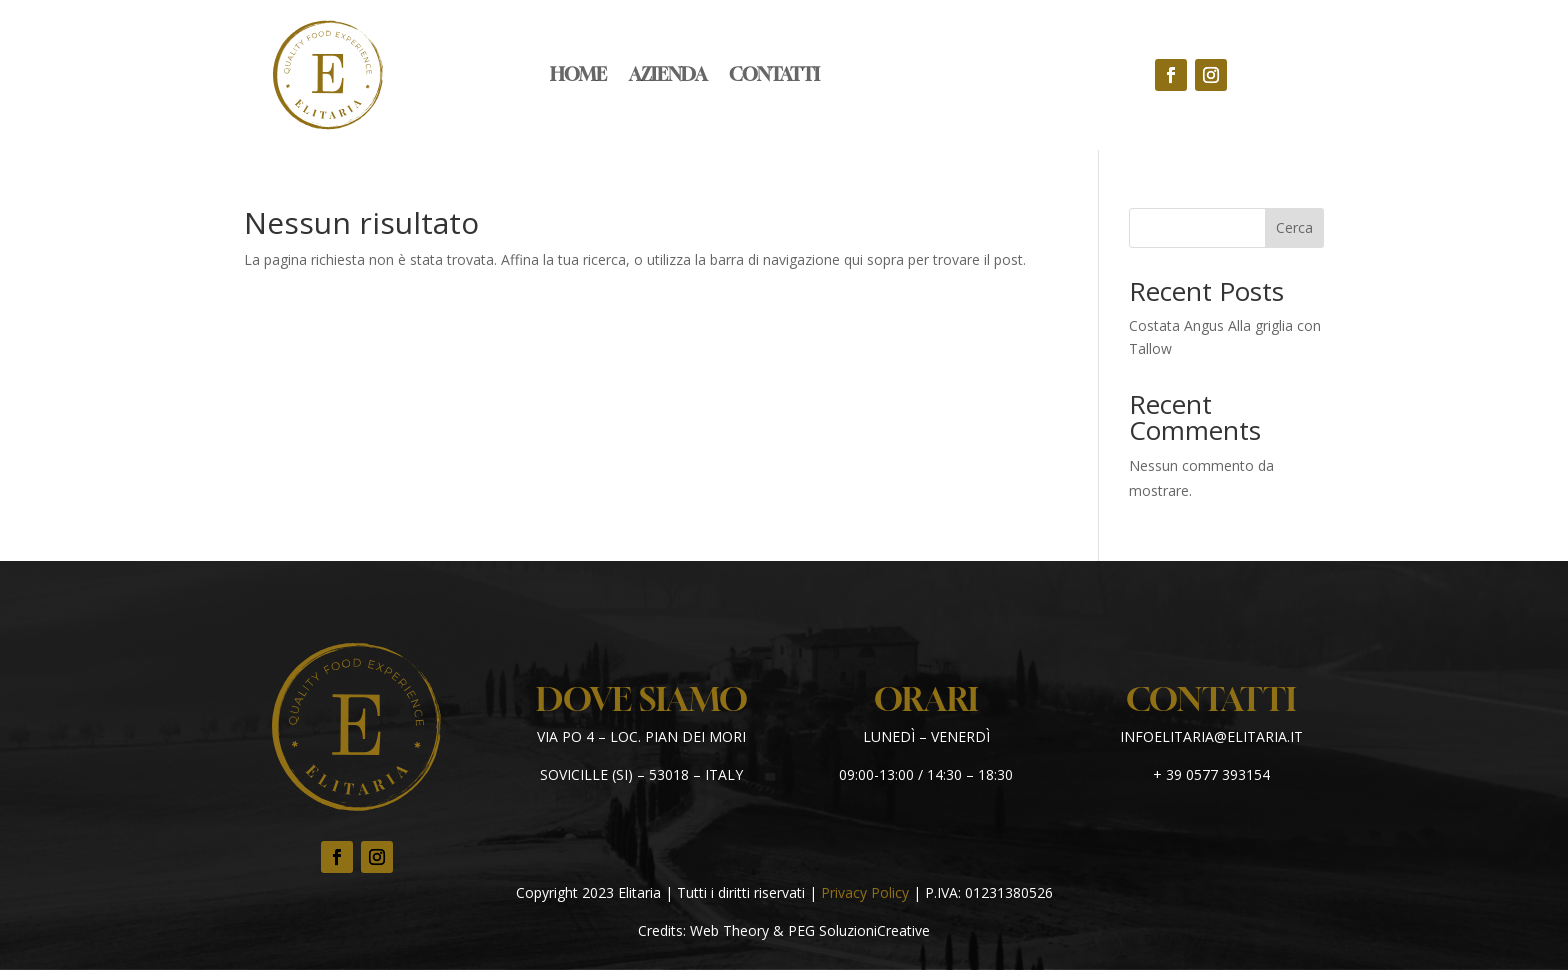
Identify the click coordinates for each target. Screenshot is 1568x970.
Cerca (1294, 227)
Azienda (668, 76)
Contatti (774, 76)
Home (578, 76)
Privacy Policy (865, 892)
